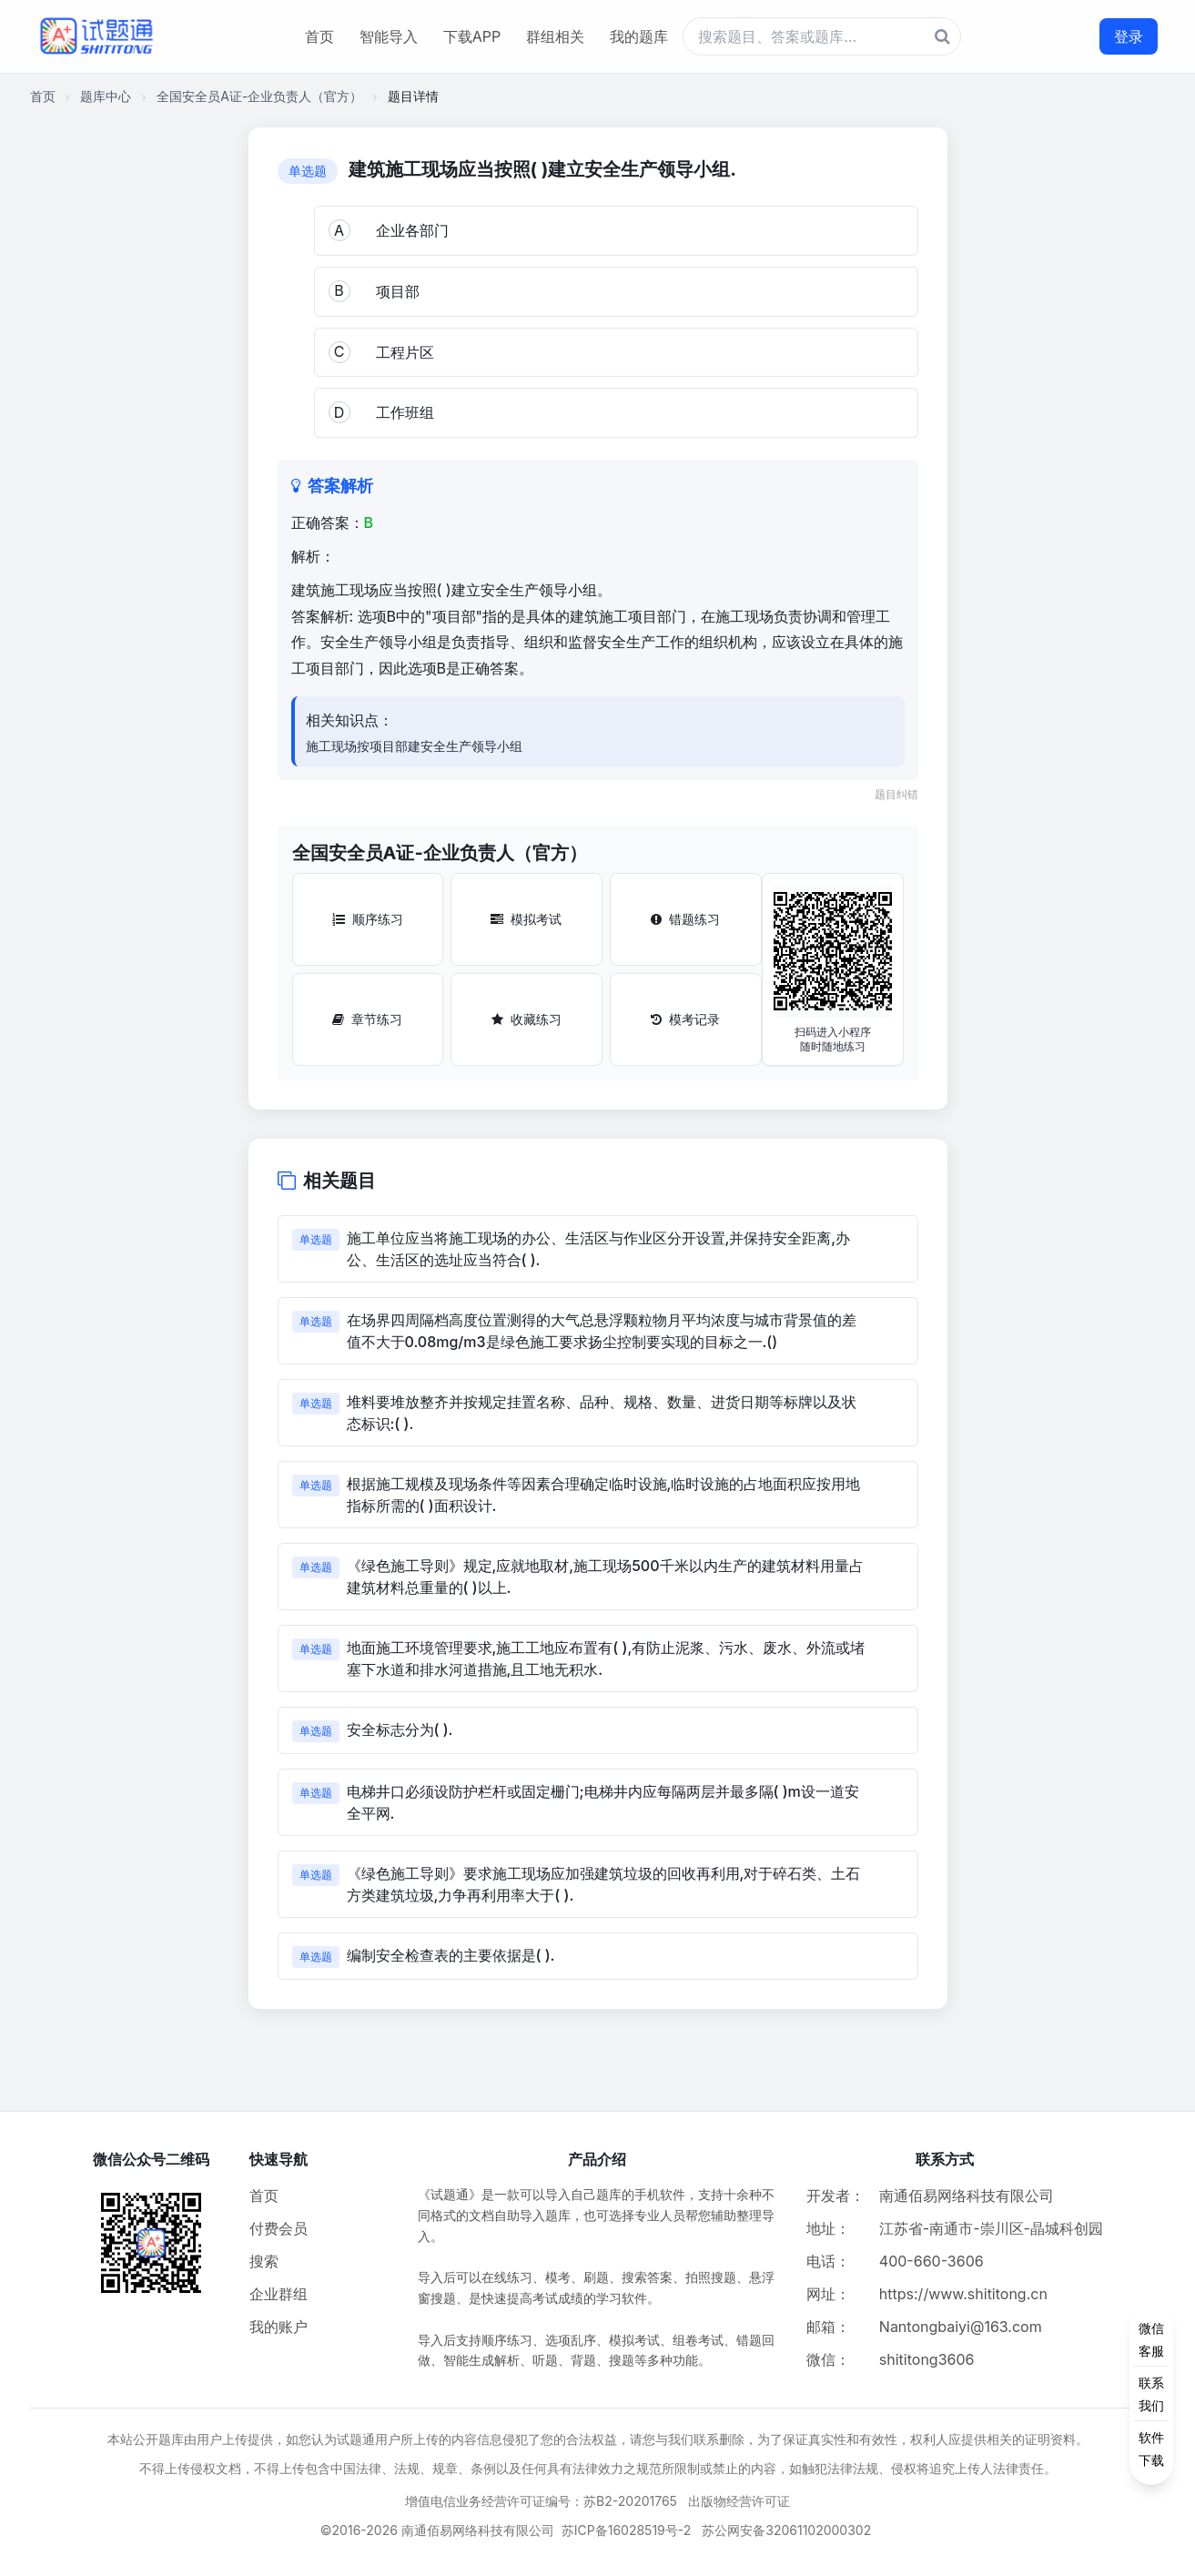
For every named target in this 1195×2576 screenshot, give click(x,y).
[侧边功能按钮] (1151, 2394)
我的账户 (278, 2326)
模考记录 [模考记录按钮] (685, 1019)
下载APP (472, 36)
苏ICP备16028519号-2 (627, 2530)
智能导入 (389, 36)
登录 (1128, 36)
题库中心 (105, 96)
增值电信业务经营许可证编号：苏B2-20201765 (541, 2501)
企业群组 (278, 2294)
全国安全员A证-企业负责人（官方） (259, 96)
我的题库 (639, 36)
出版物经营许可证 (739, 2501)
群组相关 (555, 36)
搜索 (263, 2261)
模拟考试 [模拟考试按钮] (526, 919)
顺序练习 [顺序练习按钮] (367, 919)
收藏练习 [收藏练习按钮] (526, 1019)
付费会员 (278, 2228)
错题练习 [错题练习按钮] (685, 919)
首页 (319, 36)
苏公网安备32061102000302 (786, 2530)
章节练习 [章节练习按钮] (367, 1019)
